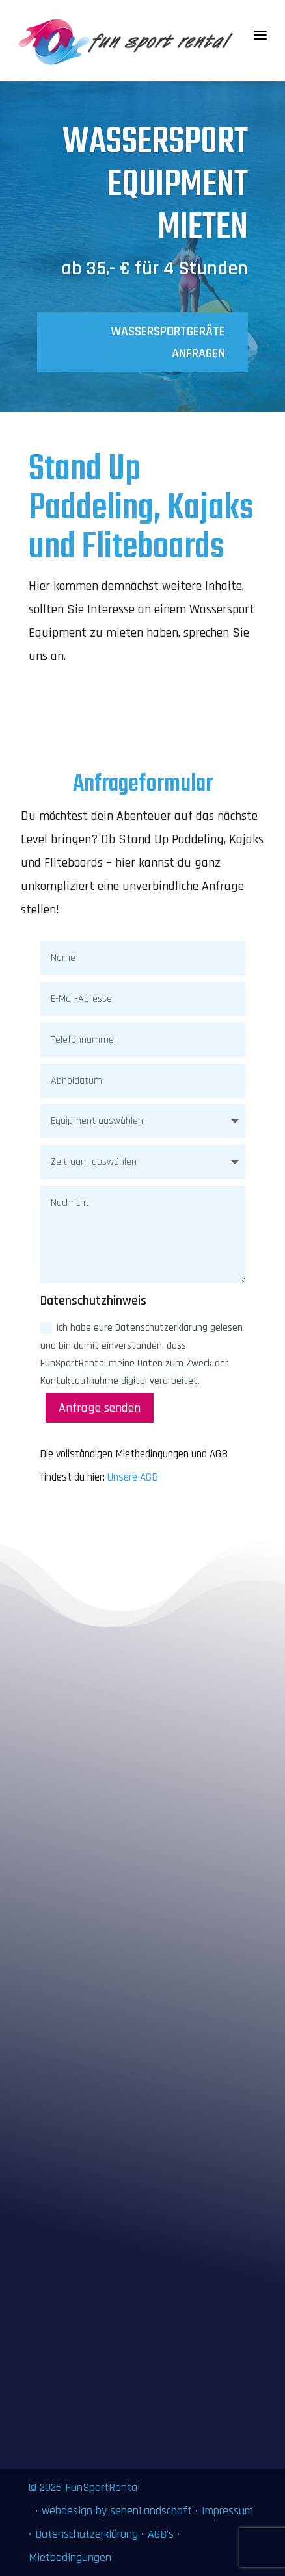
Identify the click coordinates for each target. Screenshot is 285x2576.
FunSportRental (102, 2487)
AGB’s (161, 2534)
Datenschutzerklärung (86, 2534)
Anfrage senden (100, 1407)
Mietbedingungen (70, 2557)
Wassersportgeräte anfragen (168, 346)
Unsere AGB (132, 1477)
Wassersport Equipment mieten (155, 190)
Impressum (227, 2510)
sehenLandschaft (152, 2510)
